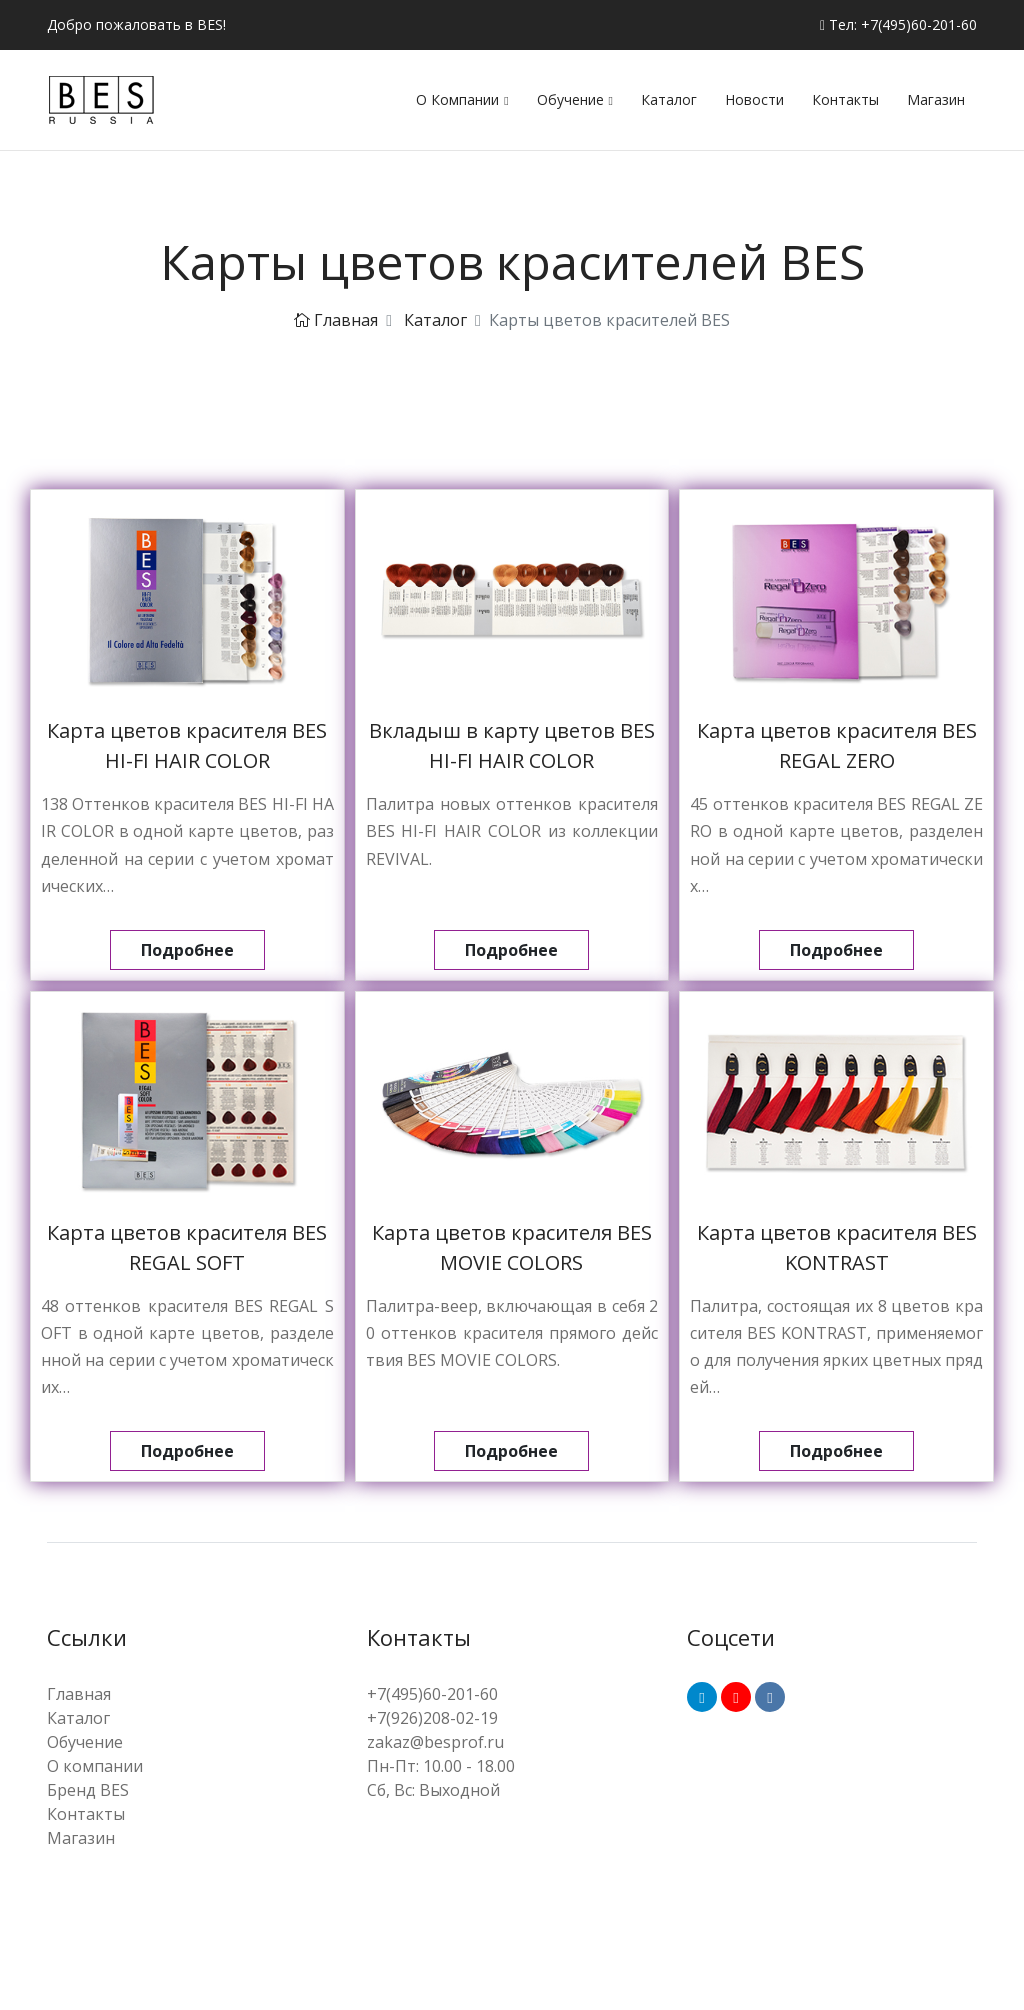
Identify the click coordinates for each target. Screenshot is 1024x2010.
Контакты (845, 99)
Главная (336, 320)
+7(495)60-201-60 (432, 1694)
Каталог (669, 99)
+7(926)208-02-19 (432, 1718)
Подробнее (187, 950)
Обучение (570, 99)
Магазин (936, 99)
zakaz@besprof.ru (435, 1742)
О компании (457, 99)
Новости (754, 99)
